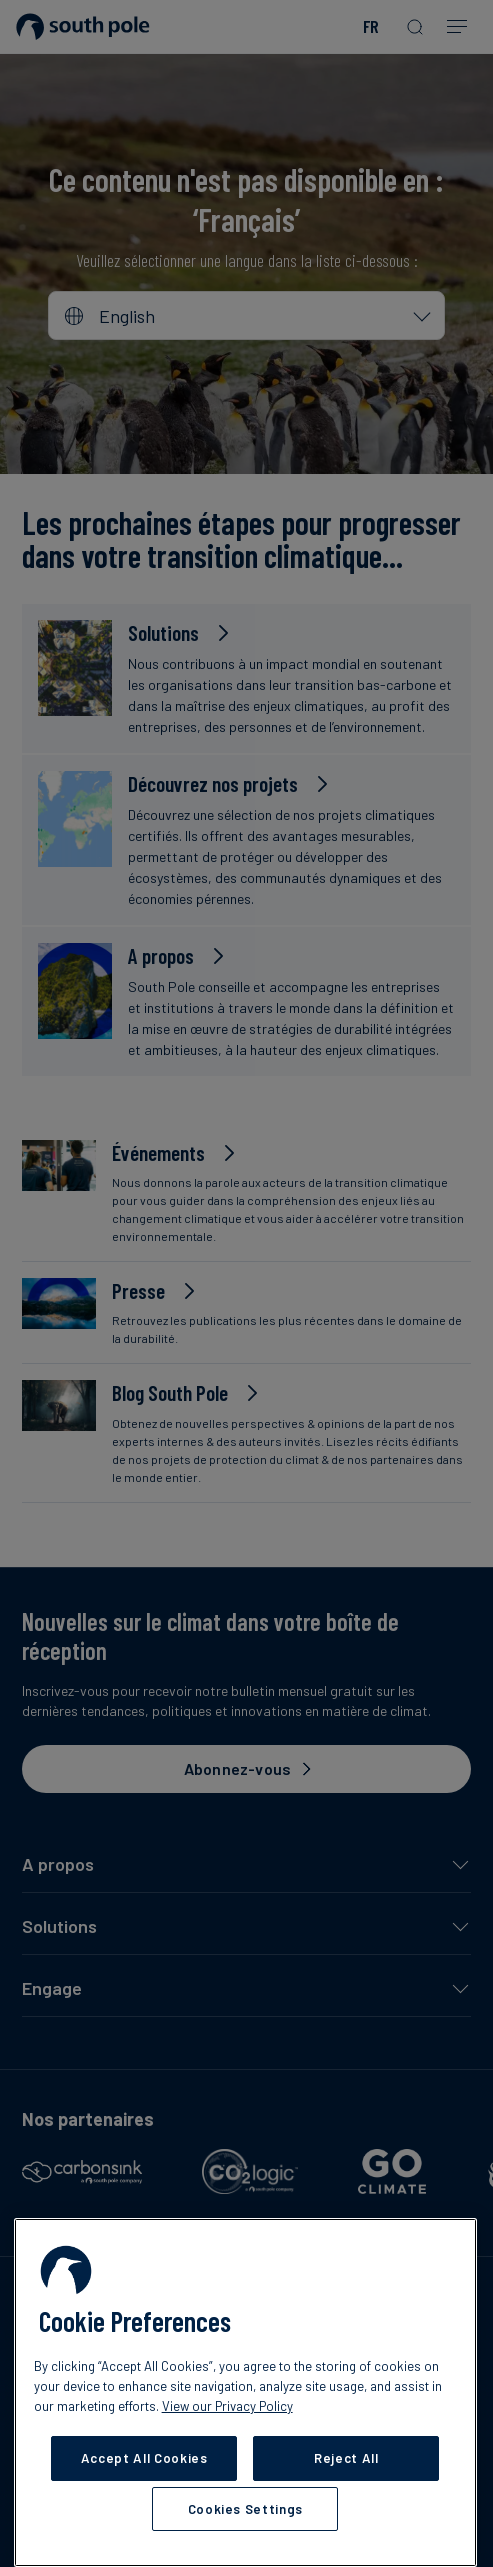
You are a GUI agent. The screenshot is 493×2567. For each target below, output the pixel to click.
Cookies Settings (246, 2509)
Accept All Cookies (144, 2458)
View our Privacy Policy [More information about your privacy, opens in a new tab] (227, 2406)
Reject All (346, 2458)
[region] (245, 2392)
